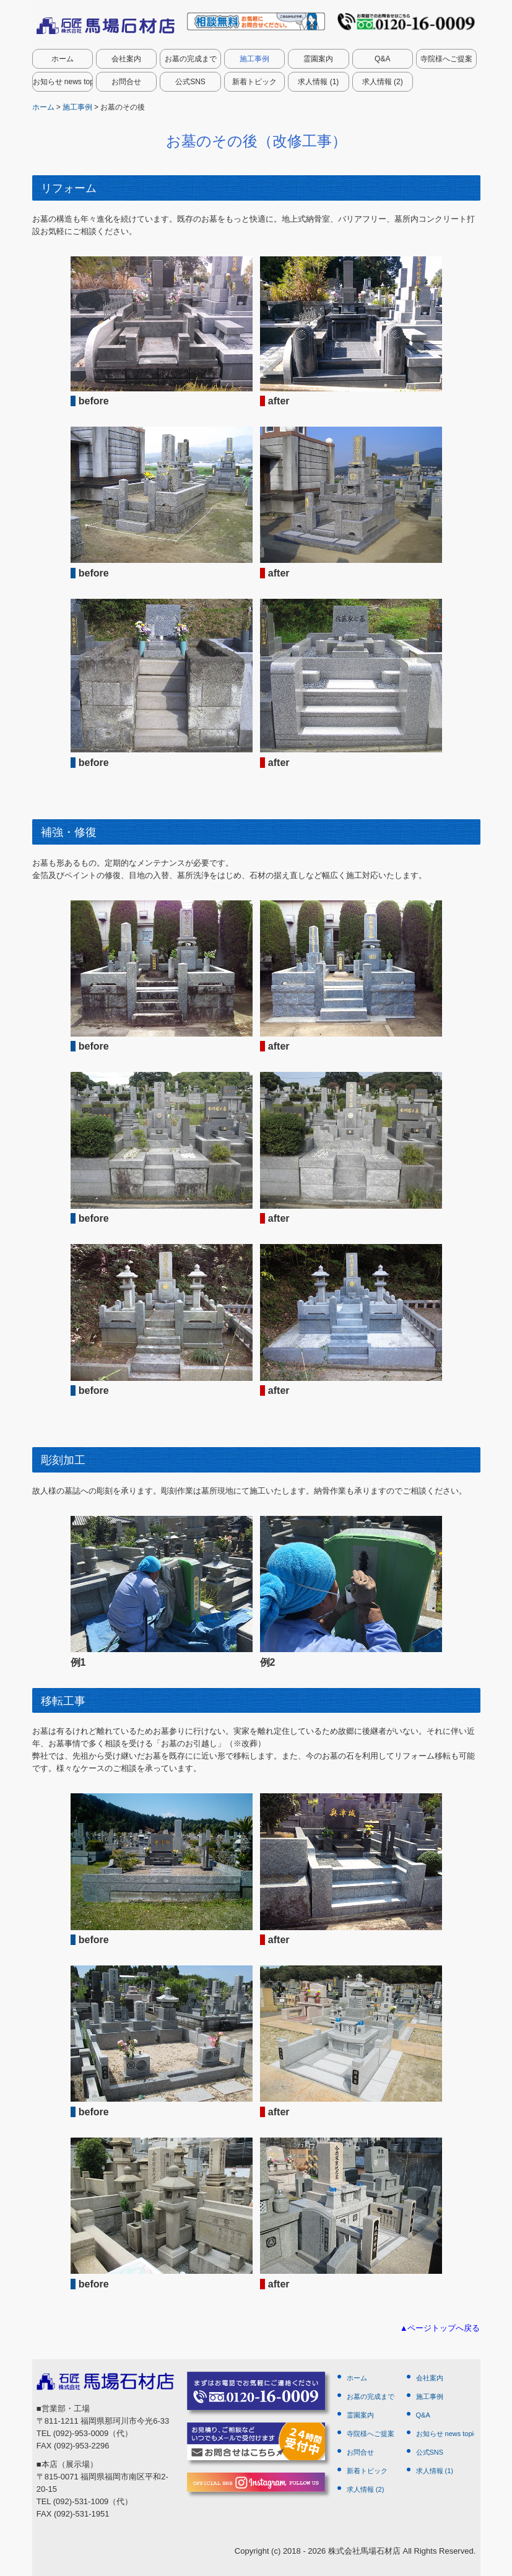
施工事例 (254, 58)
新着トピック (254, 81)
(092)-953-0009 (79, 2433)
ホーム (62, 58)
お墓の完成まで (191, 58)
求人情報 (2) (382, 81)
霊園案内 (318, 58)
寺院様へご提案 (446, 58)
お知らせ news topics (62, 81)
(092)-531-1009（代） (93, 2501)
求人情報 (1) (318, 81)
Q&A (382, 58)
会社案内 (126, 58)
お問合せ (126, 81)
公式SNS (190, 81)
